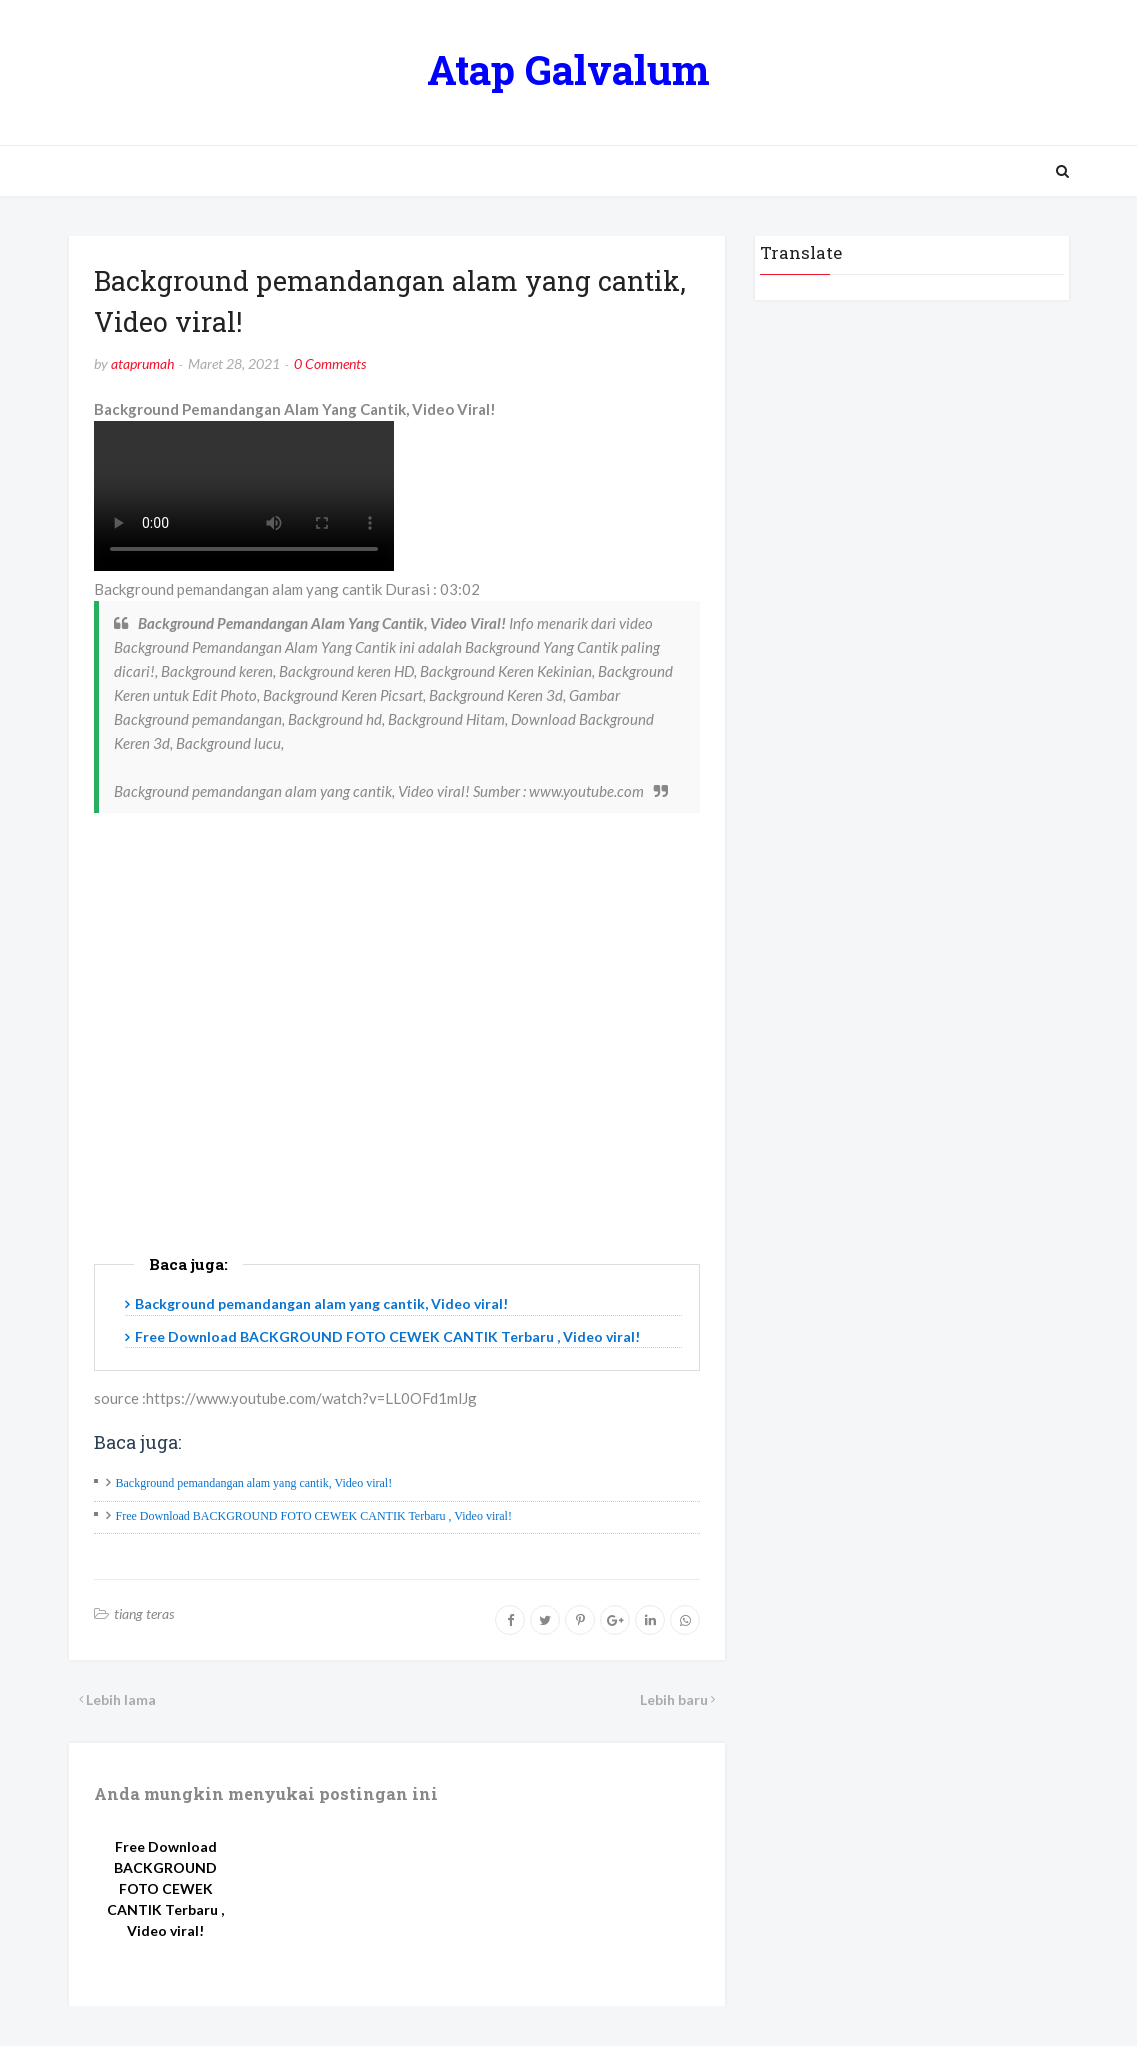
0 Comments (330, 363)
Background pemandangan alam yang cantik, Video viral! (321, 1303)
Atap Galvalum (568, 69)
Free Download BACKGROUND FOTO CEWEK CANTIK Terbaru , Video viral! (387, 1336)
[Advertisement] (397, 1067)
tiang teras (144, 1613)
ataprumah (142, 363)
